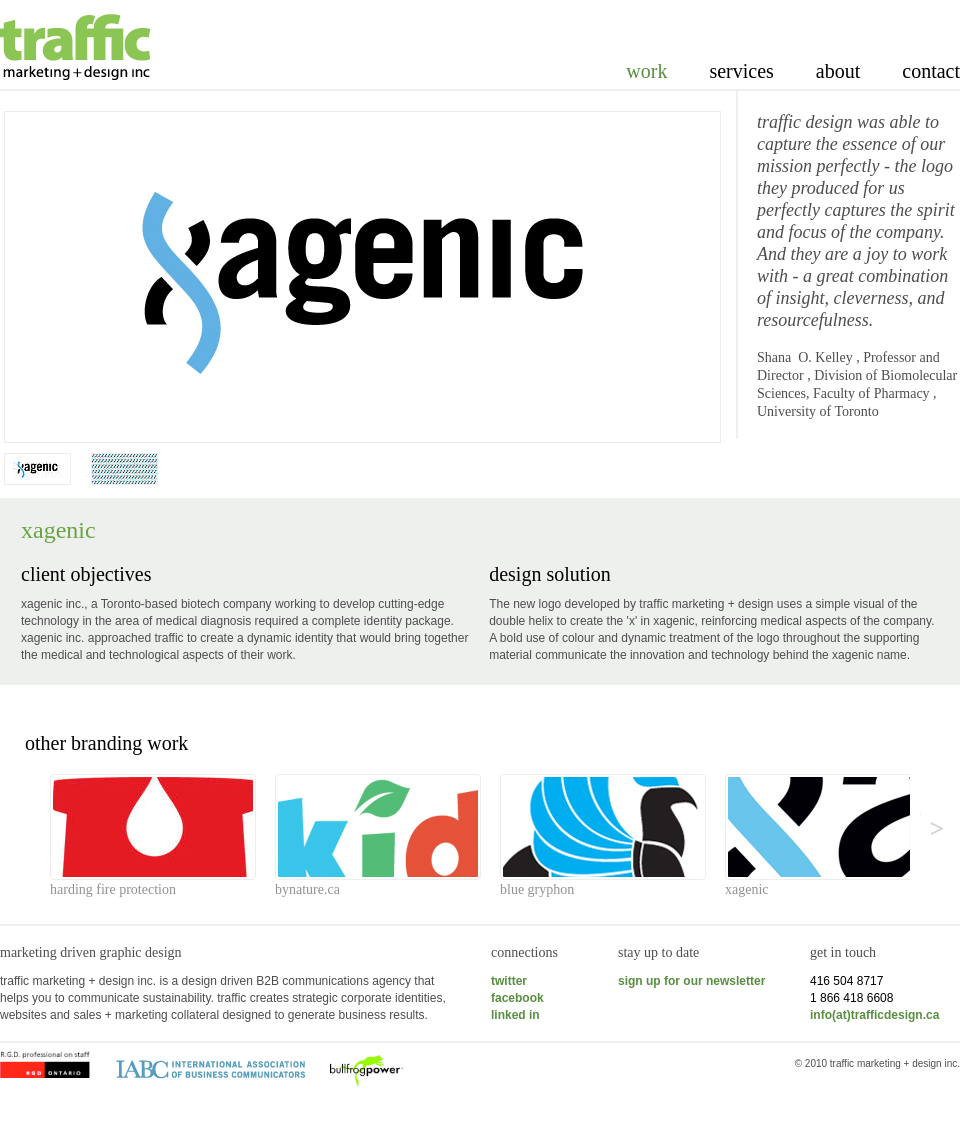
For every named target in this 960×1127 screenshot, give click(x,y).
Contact (931, 71)
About (838, 71)
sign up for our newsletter (691, 981)
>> (920, 814)
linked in (515, 1015)
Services (741, 71)
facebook (517, 998)
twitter (509, 981)
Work (646, 71)
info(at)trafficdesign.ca (874, 1015)
